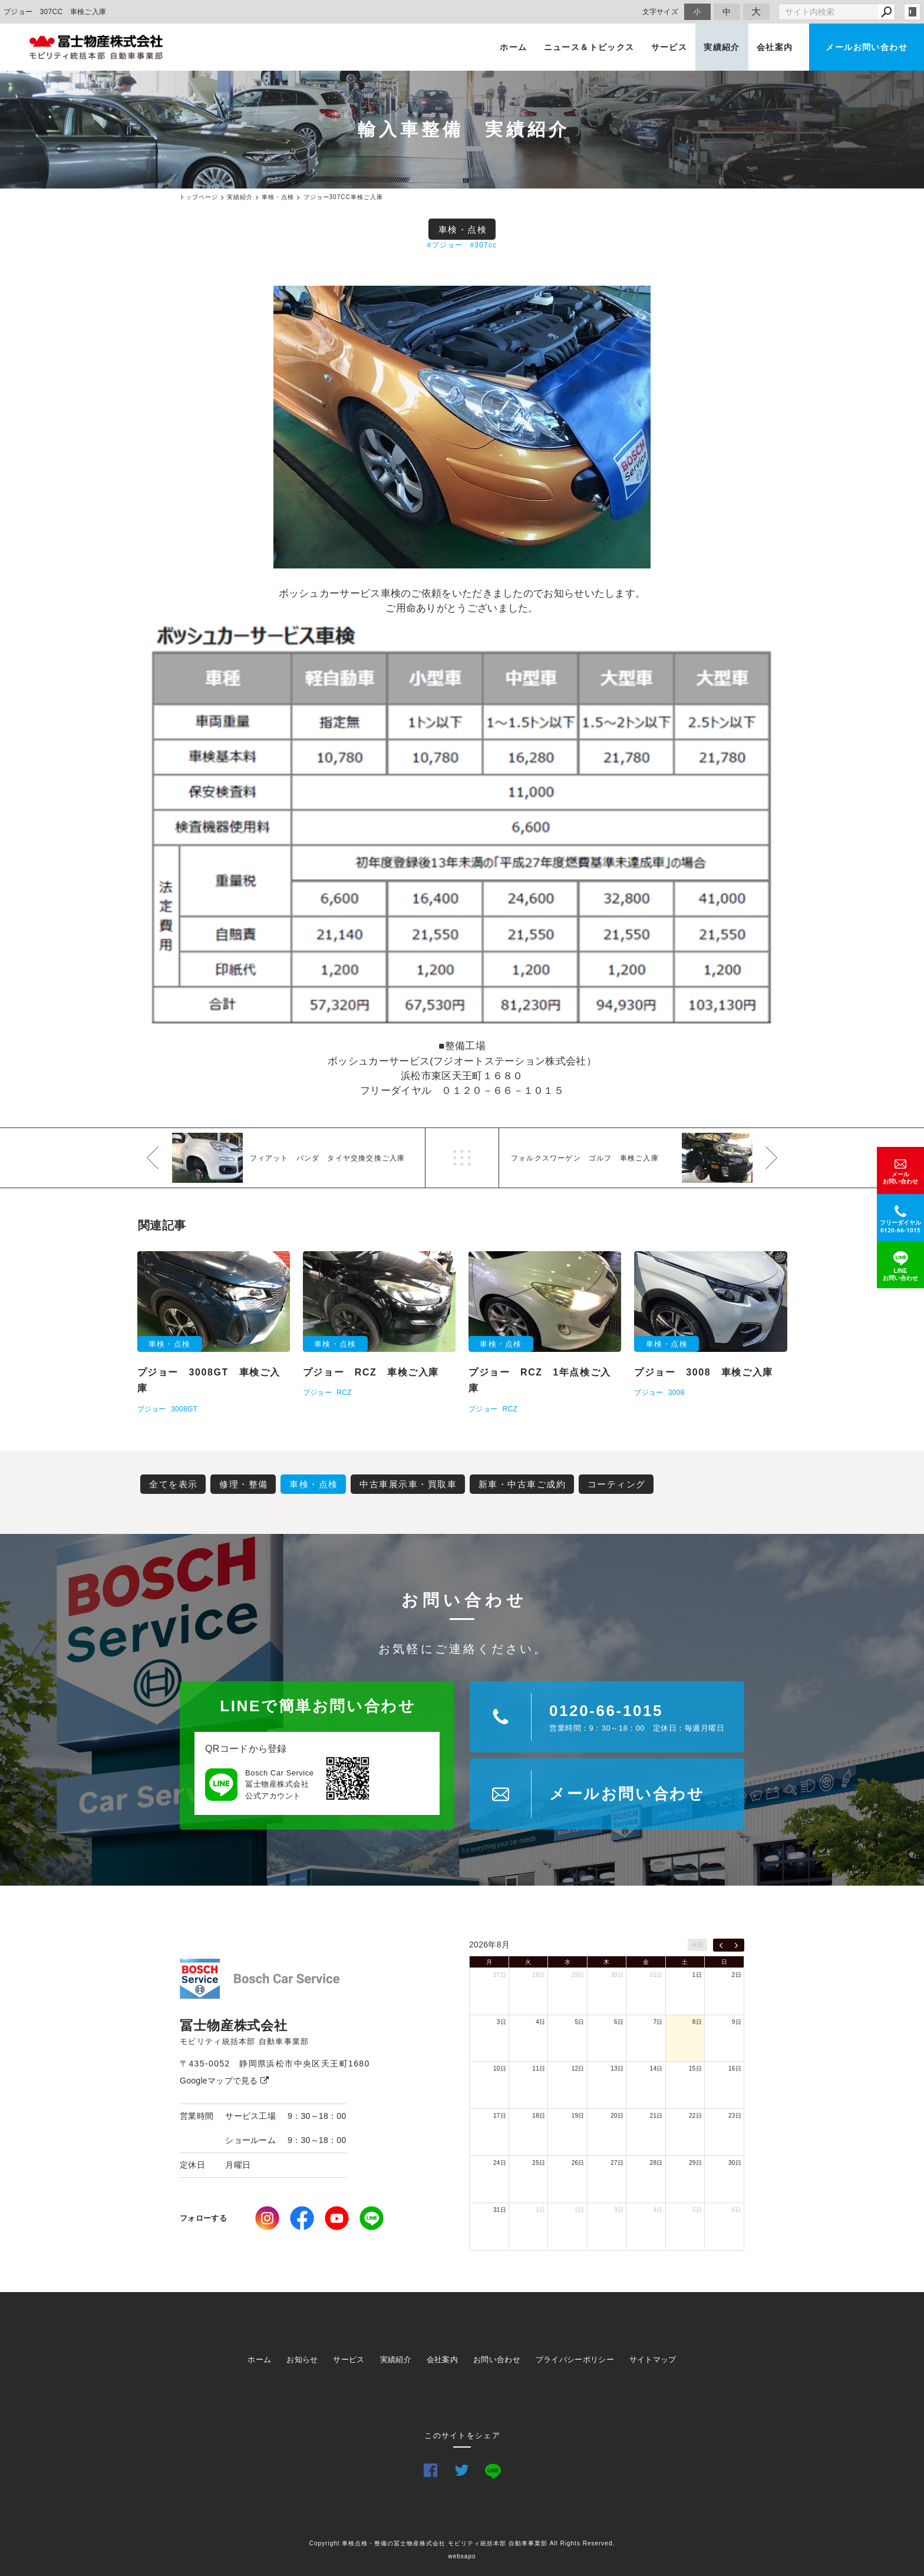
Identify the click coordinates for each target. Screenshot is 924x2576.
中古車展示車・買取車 (408, 1484)
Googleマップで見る (224, 2080)
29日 (578, 1975)
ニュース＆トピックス (589, 47)
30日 (616, 1975)
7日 (657, 2022)
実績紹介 (722, 47)
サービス (669, 47)
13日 (616, 2068)
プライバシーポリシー (575, 2359)
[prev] (721, 1945)
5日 (580, 2022)
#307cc (483, 245)
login (912, 12)
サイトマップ (652, 2359)
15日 (695, 2068)
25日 (538, 2163)
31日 (656, 1975)
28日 (538, 1975)
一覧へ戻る (462, 1158)
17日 (499, 2115)
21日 (656, 2115)
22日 (695, 2115)
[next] (736, 1945)
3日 (501, 2022)
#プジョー (445, 245)
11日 (538, 2068)
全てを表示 (173, 1484)
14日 (656, 2068)
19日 (578, 2115)
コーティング (617, 1484)
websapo (462, 2556)
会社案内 (775, 47)
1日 (697, 1975)
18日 (538, 2115)
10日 (499, 2068)
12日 (578, 2068)
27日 (499, 1975)
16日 (734, 2068)
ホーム (513, 47)
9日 (736, 2022)
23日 (734, 2115)
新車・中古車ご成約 (522, 1484)
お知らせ (302, 2359)
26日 (578, 2163)
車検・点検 (462, 229)
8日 (697, 2022)
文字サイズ (660, 11)
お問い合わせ (496, 2359)
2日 (736, 1975)
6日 (618, 2022)
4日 (540, 2022)
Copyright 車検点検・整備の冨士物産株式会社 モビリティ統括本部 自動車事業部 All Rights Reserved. (462, 2543)
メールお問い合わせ (867, 47)
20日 (616, 2115)
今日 (697, 1945)
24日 (499, 2163)
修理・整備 (243, 1484)
